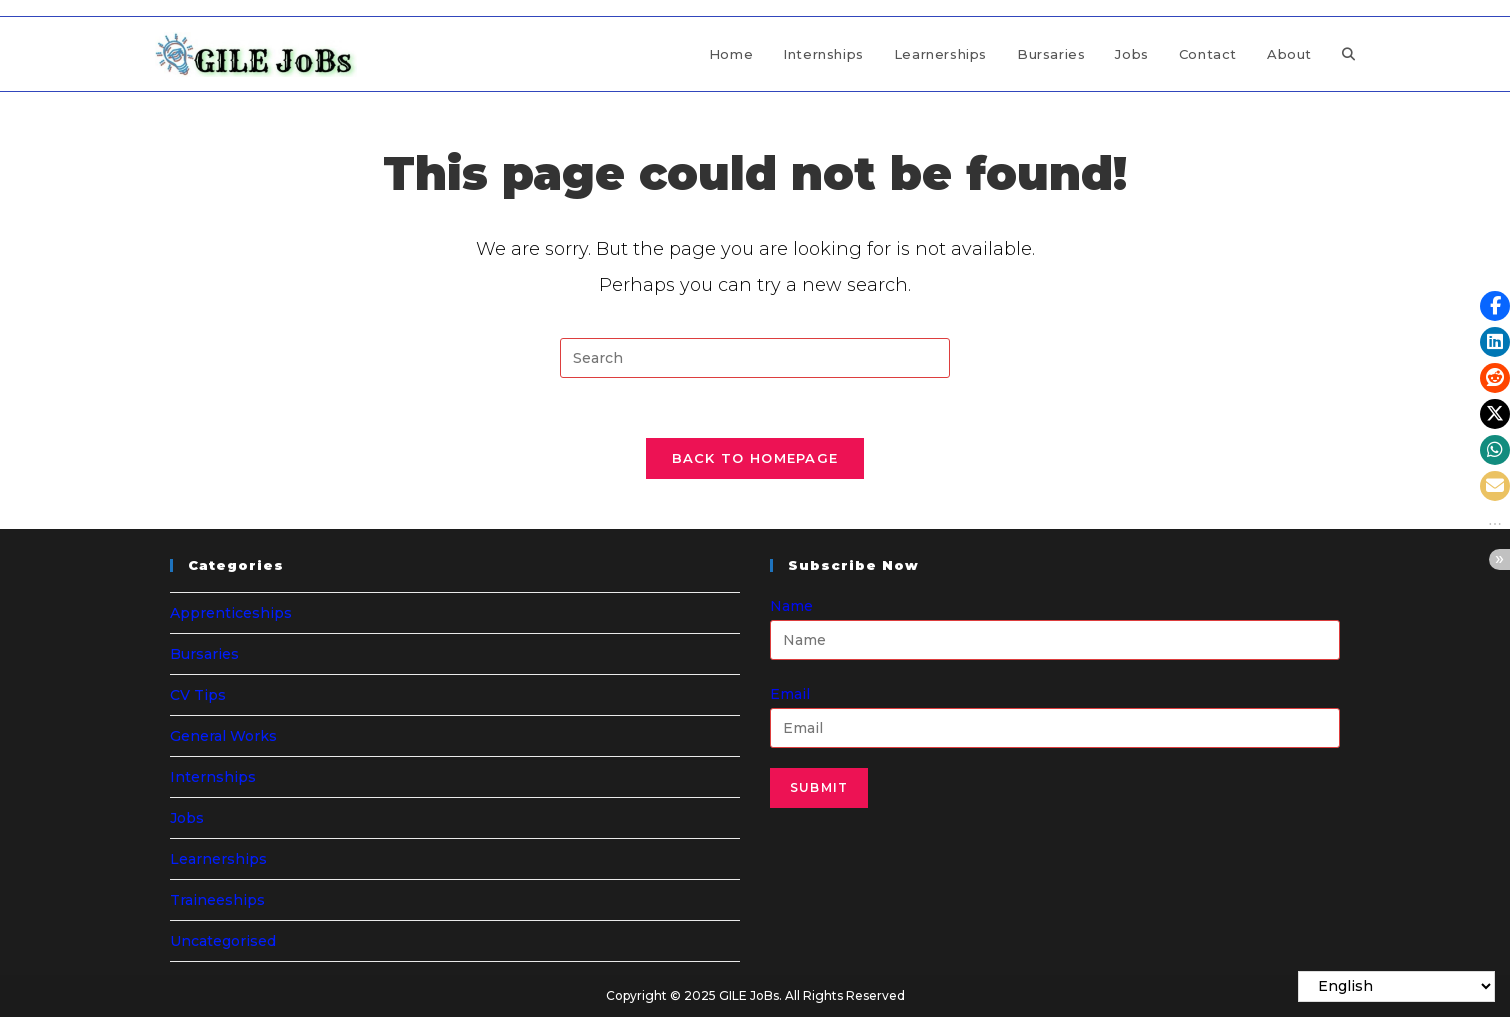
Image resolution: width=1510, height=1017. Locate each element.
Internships (213, 777)
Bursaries (204, 654)
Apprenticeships (231, 613)
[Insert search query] (755, 358)
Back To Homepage (755, 458)
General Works (223, 736)
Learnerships (218, 859)
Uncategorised (223, 941)
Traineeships (217, 900)
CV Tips (198, 695)
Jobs (187, 818)
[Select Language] (1396, 987)
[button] (1495, 306)
